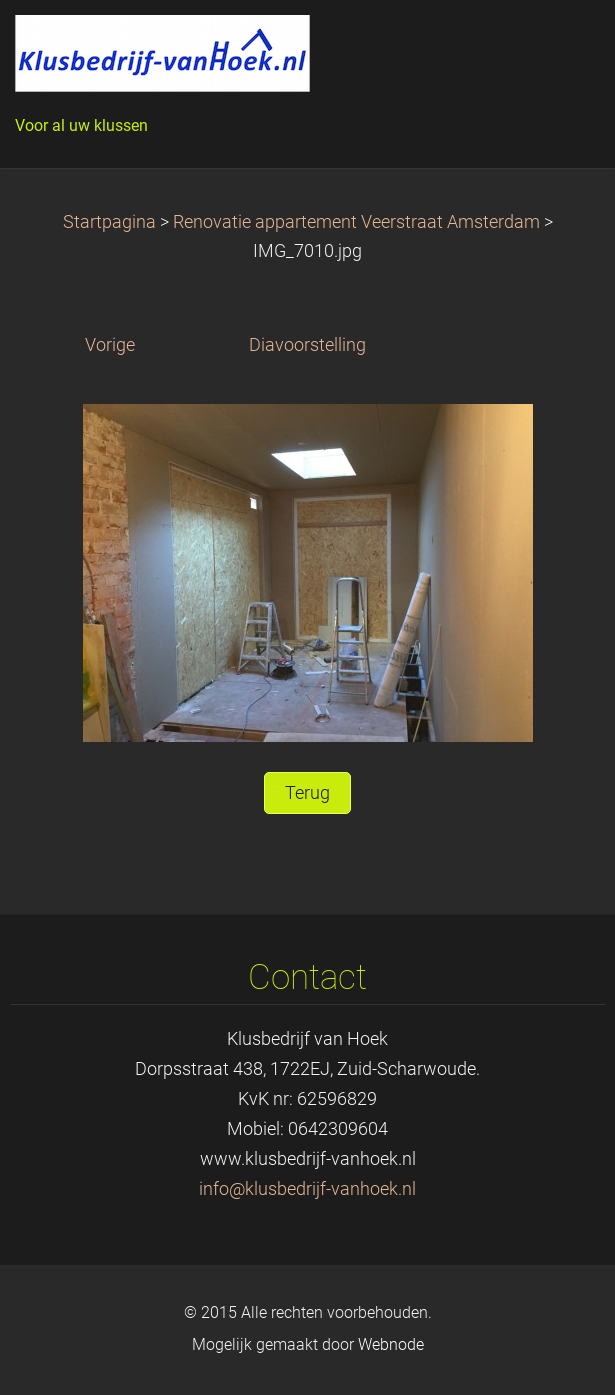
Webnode (391, 1344)
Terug (307, 793)
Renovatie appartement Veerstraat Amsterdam (356, 222)
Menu (560, 45)
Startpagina (109, 222)
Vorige (110, 345)
